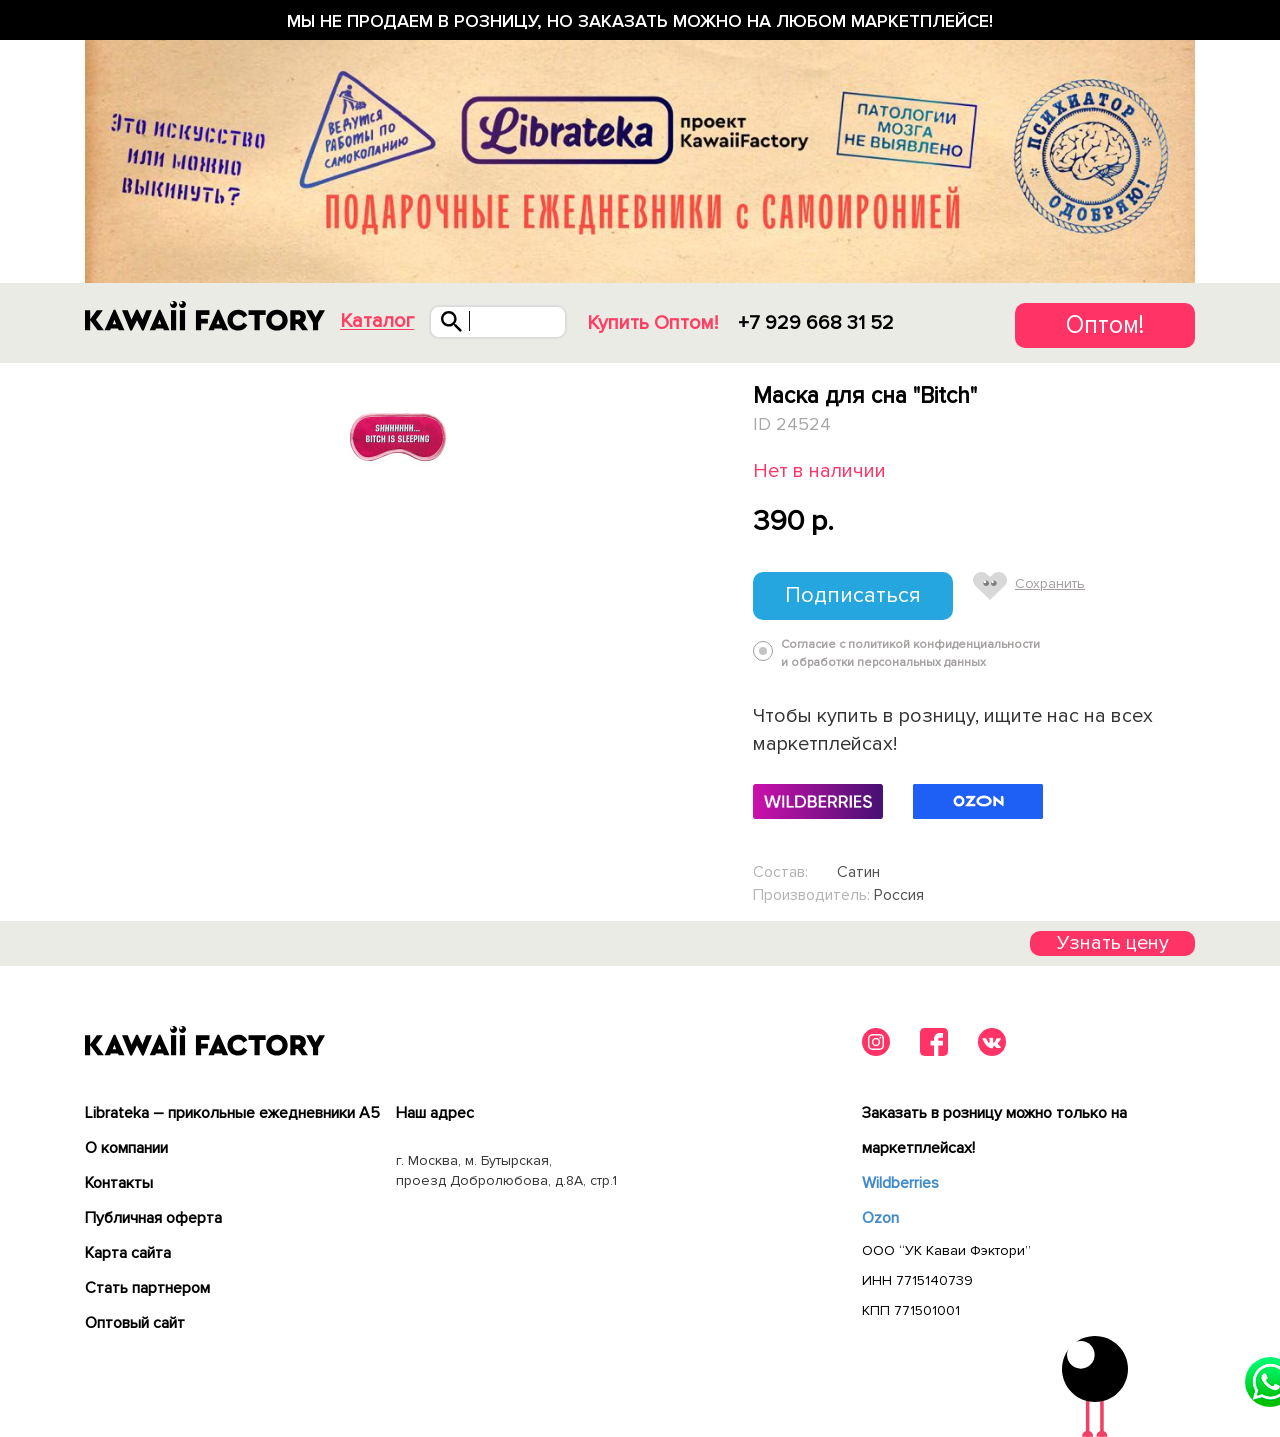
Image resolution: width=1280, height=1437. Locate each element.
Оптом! (1105, 325)
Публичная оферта (153, 1218)
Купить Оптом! (652, 323)
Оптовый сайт (135, 1323)
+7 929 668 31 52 (816, 323)
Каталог (377, 321)
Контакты (119, 1183)
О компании (126, 1148)
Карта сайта (128, 1253)
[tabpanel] (397, 438)
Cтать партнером (147, 1288)
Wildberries (900, 1183)
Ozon (880, 1218)
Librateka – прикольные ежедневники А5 (232, 1113)
